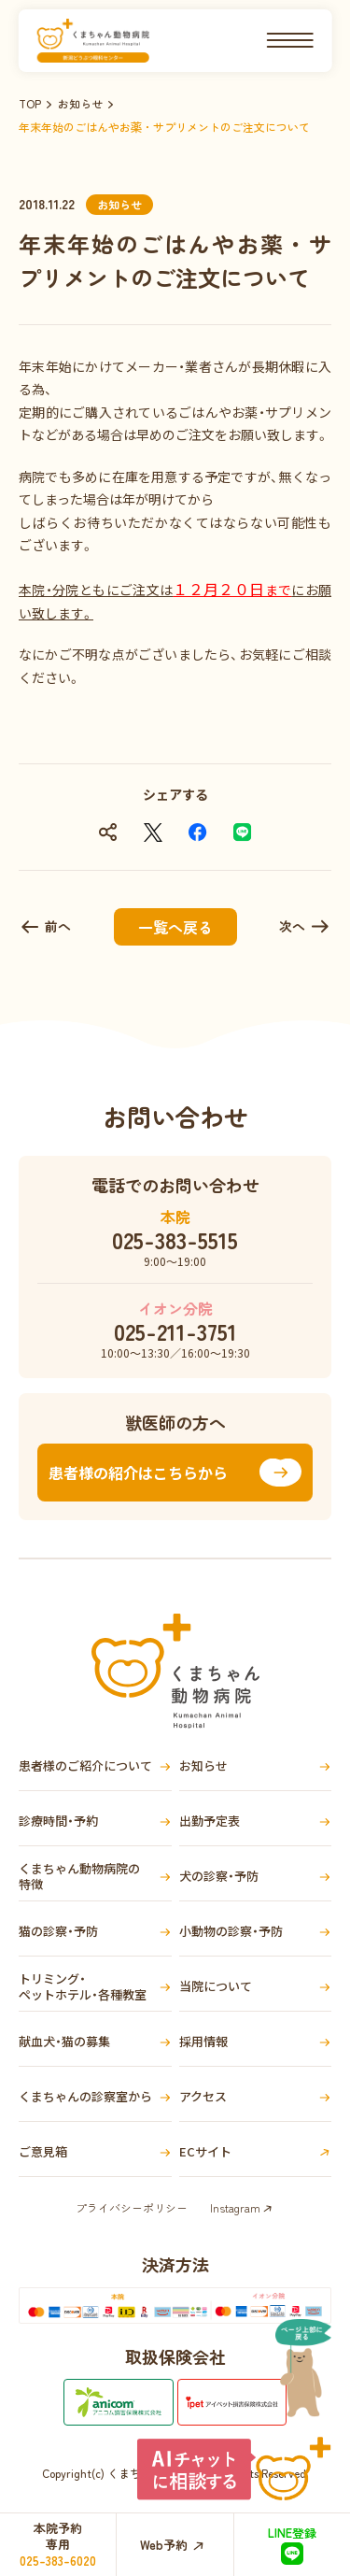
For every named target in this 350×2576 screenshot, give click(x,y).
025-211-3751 (175, 1331)
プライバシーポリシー (132, 2207)
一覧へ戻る (175, 927)
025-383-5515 (175, 1240)
